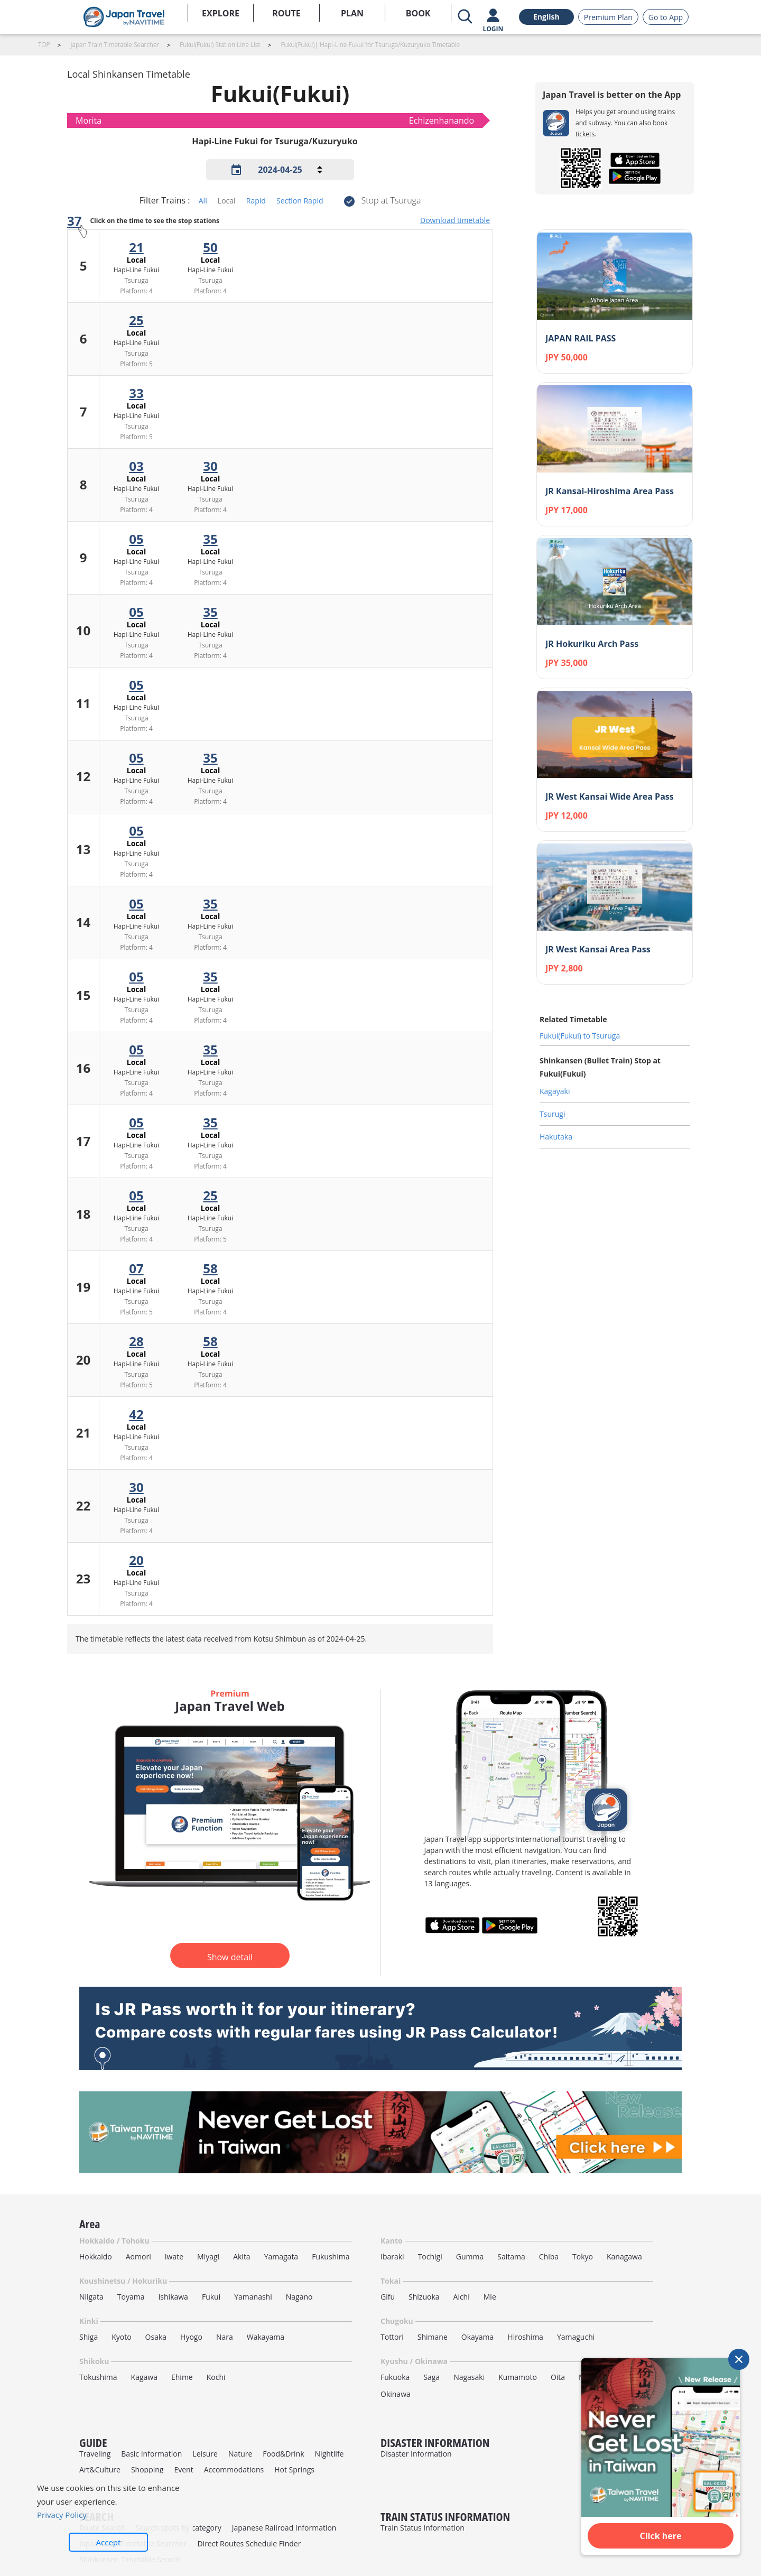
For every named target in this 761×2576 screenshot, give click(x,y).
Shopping (147, 2469)
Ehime (182, 2377)
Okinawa (395, 2394)
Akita (241, 2256)
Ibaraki (392, 2256)
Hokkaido (95, 2256)
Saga (431, 2377)
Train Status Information (422, 2528)
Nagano (299, 2297)
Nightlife (329, 2454)
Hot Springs (294, 2469)
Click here (661, 2536)
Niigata (91, 2297)
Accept (108, 2542)
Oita (558, 2377)
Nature (240, 2454)
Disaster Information (416, 2454)
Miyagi (208, 2256)
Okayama (477, 2337)
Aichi (461, 2297)
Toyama (131, 2297)
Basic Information (151, 2454)
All (203, 201)
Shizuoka (424, 2297)
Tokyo (582, 2256)
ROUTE (286, 13)
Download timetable (455, 220)
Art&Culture (99, 2469)
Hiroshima (525, 2337)
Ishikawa (173, 2297)
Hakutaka (556, 1137)
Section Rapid (299, 201)
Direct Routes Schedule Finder (249, 2543)
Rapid (256, 201)
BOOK (418, 13)
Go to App (665, 17)
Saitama (511, 2256)
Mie (490, 2297)
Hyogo (191, 2337)
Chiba (549, 2256)
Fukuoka (395, 2377)
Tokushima (98, 2377)
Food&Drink (283, 2454)
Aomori (138, 2256)
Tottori (392, 2337)
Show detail (230, 1957)
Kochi (216, 2377)
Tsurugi (552, 1114)
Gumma (470, 2256)
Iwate (174, 2256)
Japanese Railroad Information (284, 2528)
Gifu (387, 2297)
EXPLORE (220, 13)
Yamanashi (253, 2297)
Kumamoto (517, 2377)
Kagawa (144, 2377)
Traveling (94, 2454)
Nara (224, 2337)
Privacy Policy (62, 2514)
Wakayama (265, 2337)
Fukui (211, 2297)
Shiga (88, 2337)
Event (183, 2469)
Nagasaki (469, 2377)
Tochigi (430, 2256)
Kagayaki (555, 1091)
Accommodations (234, 2469)
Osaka (155, 2337)
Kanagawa (624, 2256)
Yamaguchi (576, 2337)
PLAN (352, 13)
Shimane (432, 2337)
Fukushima (330, 2256)
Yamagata (281, 2256)
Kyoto (121, 2337)
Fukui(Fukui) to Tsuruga (580, 1036)
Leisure (205, 2454)
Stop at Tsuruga (391, 200)
